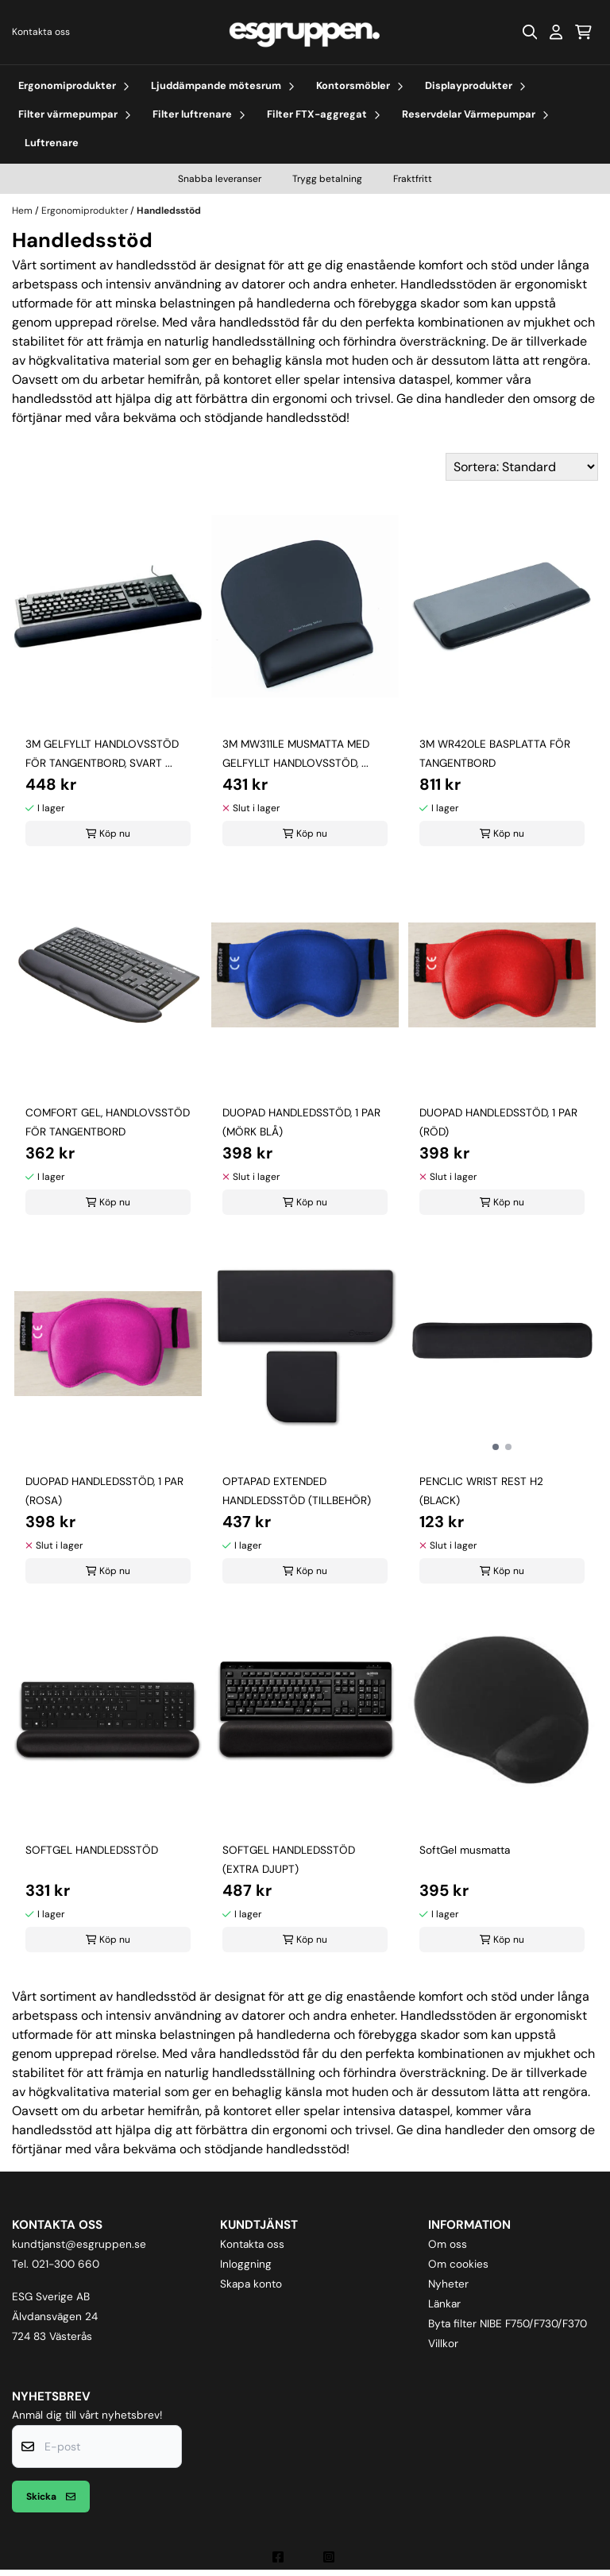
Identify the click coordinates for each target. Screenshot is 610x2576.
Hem (23, 210)
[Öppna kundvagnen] (583, 31)
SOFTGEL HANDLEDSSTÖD (91, 1850)
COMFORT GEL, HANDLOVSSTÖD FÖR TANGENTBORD (107, 1122)
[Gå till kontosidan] (556, 31)
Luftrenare (52, 142)
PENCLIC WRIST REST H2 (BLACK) (481, 1491)
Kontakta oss (41, 31)
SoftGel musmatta (464, 1850)
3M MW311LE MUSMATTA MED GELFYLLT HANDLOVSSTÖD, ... (295, 753)
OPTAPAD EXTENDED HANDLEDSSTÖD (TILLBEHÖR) (296, 1491)
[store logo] (305, 32)
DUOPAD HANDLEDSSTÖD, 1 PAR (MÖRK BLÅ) (301, 1122)
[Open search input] (530, 32)
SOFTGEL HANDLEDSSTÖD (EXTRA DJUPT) (288, 1859)
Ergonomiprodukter (85, 210)
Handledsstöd (169, 210)
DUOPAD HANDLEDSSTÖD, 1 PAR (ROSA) (104, 1491)
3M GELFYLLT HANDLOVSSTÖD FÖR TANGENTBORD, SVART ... (102, 753)
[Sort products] (522, 467)
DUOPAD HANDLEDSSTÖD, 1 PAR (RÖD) (498, 1122)
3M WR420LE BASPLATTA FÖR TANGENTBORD (494, 753)
